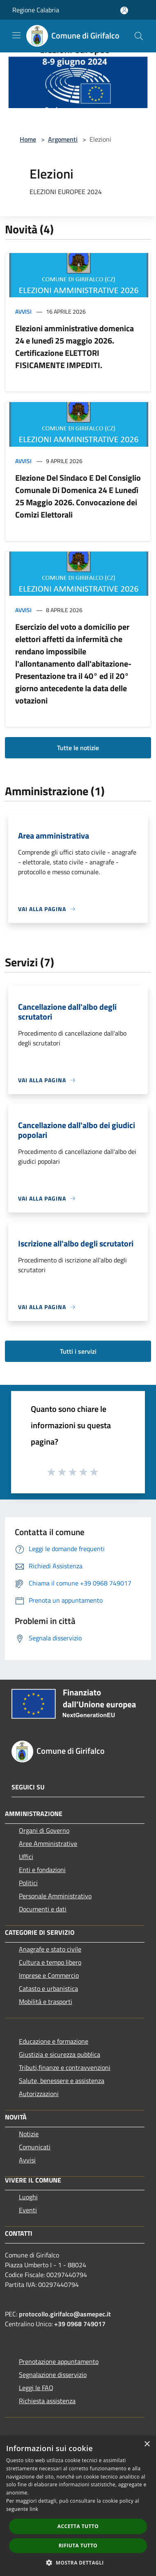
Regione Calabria (35, 10)
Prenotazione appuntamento (59, 2361)
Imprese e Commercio (49, 1975)
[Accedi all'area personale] (124, 10)
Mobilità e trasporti (45, 2001)
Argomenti (63, 139)
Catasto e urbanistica (48, 1988)
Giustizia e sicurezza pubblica (59, 2054)
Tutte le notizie (78, 748)
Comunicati (34, 2147)
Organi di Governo (44, 1830)
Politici (28, 1883)
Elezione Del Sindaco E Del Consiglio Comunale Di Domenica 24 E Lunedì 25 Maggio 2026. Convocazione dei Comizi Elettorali (78, 496)
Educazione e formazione (53, 2041)
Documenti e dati (43, 1909)
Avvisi (23, 311)
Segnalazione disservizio (53, 2374)
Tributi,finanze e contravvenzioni (64, 2067)
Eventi (28, 2210)
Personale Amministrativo (55, 1896)
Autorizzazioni (39, 2094)
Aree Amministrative (48, 1843)
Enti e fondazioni (42, 1870)
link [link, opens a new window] (34, 2509)
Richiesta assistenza (47, 2401)
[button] (78, 2562)
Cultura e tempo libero (50, 1962)
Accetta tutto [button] (78, 2526)
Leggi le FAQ (36, 2388)
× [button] (147, 2444)
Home (28, 139)
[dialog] (78, 2506)
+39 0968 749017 (80, 2324)
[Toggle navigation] (16, 35)
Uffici (26, 1856)
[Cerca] (139, 36)
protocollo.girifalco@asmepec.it (65, 2314)
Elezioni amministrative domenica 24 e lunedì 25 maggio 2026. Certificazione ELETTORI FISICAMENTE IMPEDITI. (74, 346)
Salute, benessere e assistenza (61, 2080)
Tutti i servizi (78, 1351)
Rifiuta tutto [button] (78, 2545)
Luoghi (28, 2197)
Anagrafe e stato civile (50, 1949)
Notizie (29, 2134)
